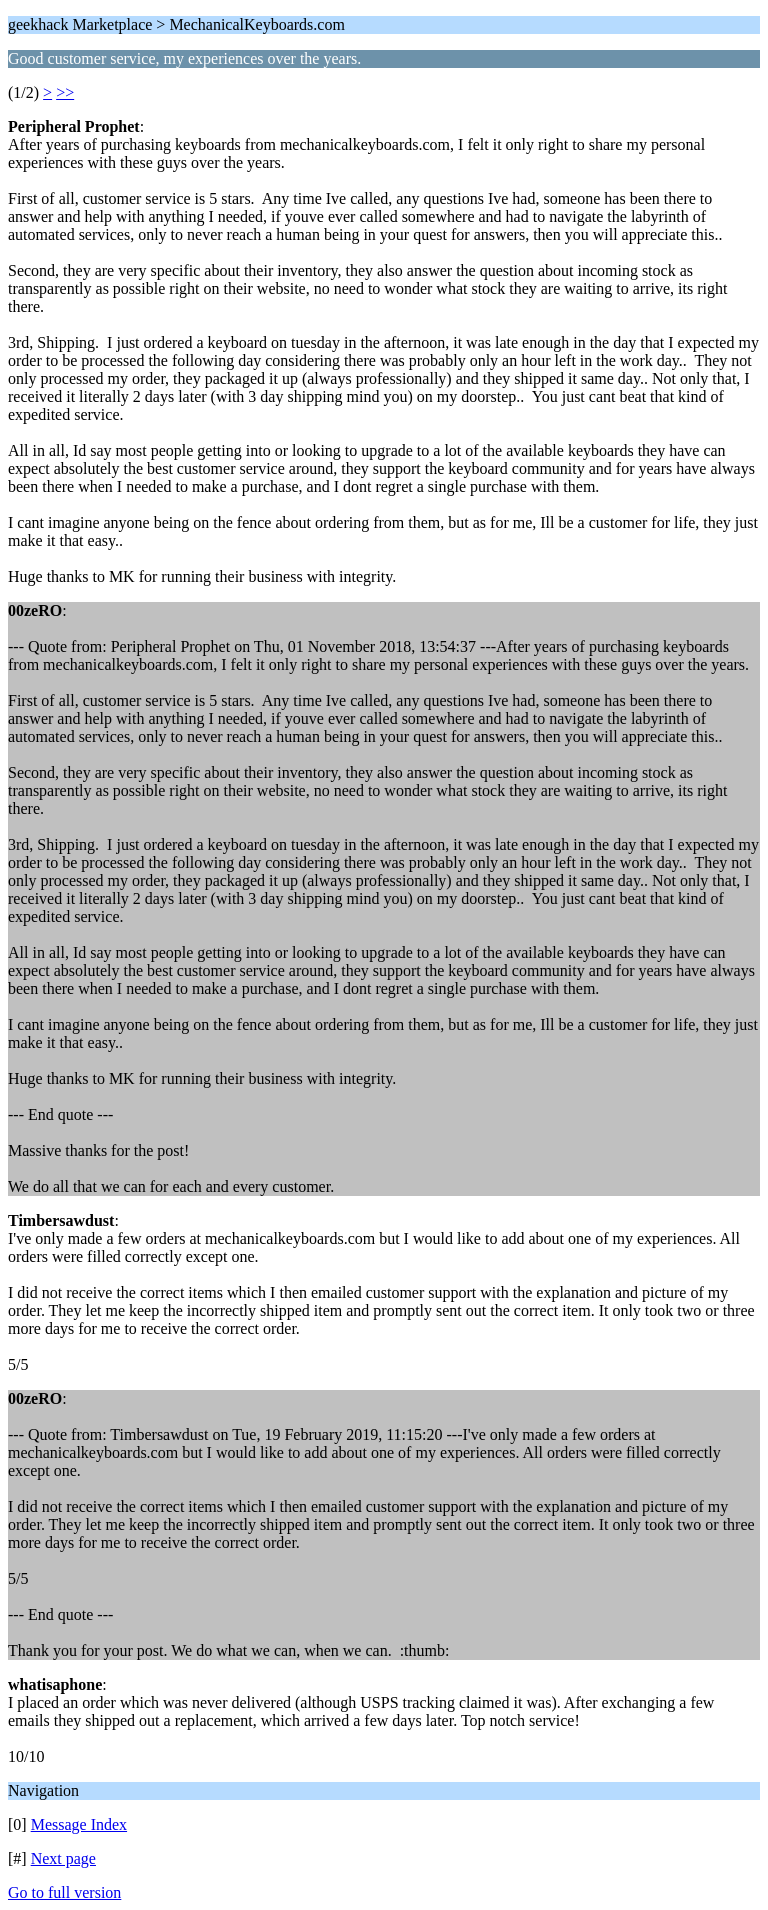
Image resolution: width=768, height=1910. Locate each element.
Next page (63, 1858)
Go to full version (64, 1892)
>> (65, 92)
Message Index (79, 1824)
